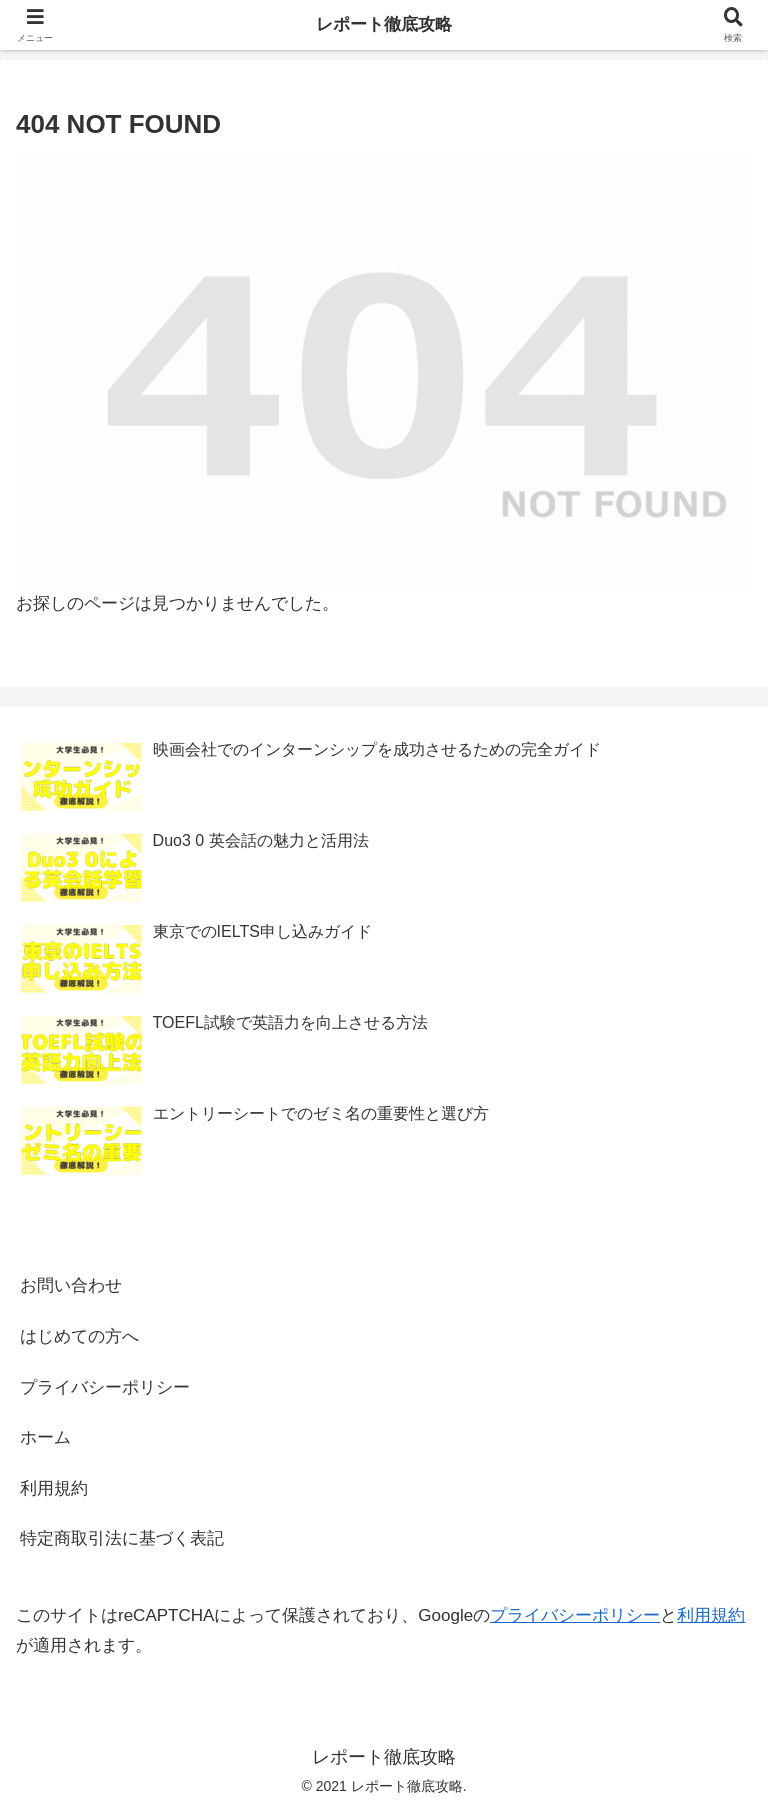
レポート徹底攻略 (384, 24)
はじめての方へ (79, 1336)
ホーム (45, 1437)
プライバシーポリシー (105, 1387)
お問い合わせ (71, 1285)
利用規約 (54, 1488)
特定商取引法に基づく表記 (122, 1538)
